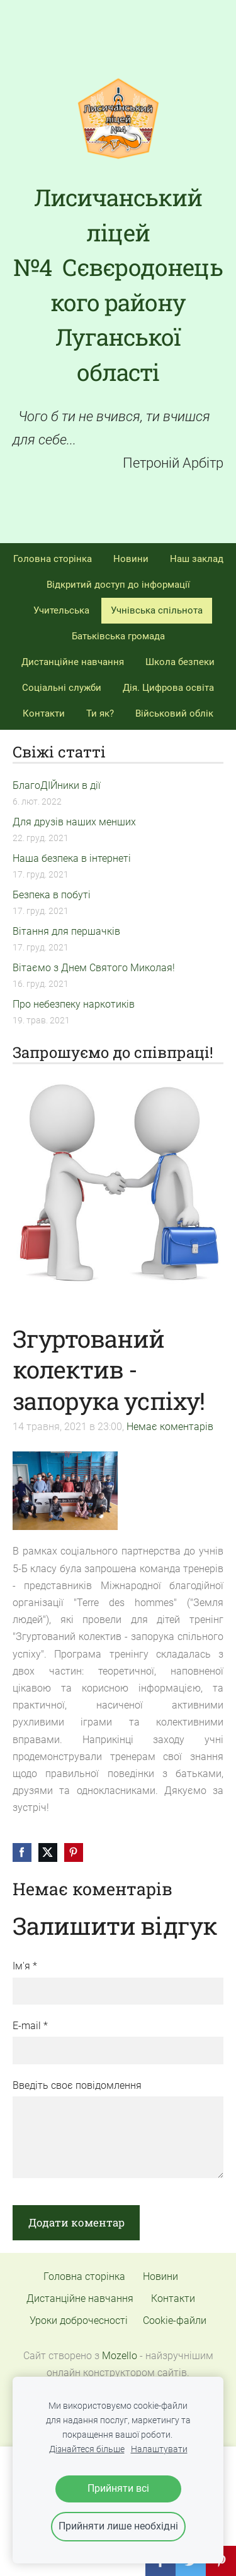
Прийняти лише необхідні (118, 2526)
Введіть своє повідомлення (77, 2085)
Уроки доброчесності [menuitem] (79, 2320)
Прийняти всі (118, 2488)
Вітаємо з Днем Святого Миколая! (94, 968)
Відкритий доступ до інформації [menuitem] (118, 584)
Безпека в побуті (52, 895)
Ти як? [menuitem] (100, 713)
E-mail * (30, 2026)
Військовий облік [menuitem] (174, 713)
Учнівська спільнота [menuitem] (157, 610)
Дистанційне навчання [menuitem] (72, 662)
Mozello (119, 2356)
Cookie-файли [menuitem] (174, 2320)
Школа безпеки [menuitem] (180, 662)
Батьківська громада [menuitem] (118, 636)
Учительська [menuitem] (61, 610)
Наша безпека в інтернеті (72, 858)
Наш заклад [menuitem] (196, 558)
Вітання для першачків (66, 931)
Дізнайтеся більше (87, 2449)
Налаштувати (159, 2449)
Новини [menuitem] (131, 558)
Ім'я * (25, 1966)
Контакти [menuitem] (44, 713)
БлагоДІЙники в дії (57, 785)
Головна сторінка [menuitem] (52, 558)
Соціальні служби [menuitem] (61, 687)
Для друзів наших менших (74, 822)
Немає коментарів (169, 1427)
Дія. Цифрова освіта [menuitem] (168, 687)
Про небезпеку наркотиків (74, 1004)
